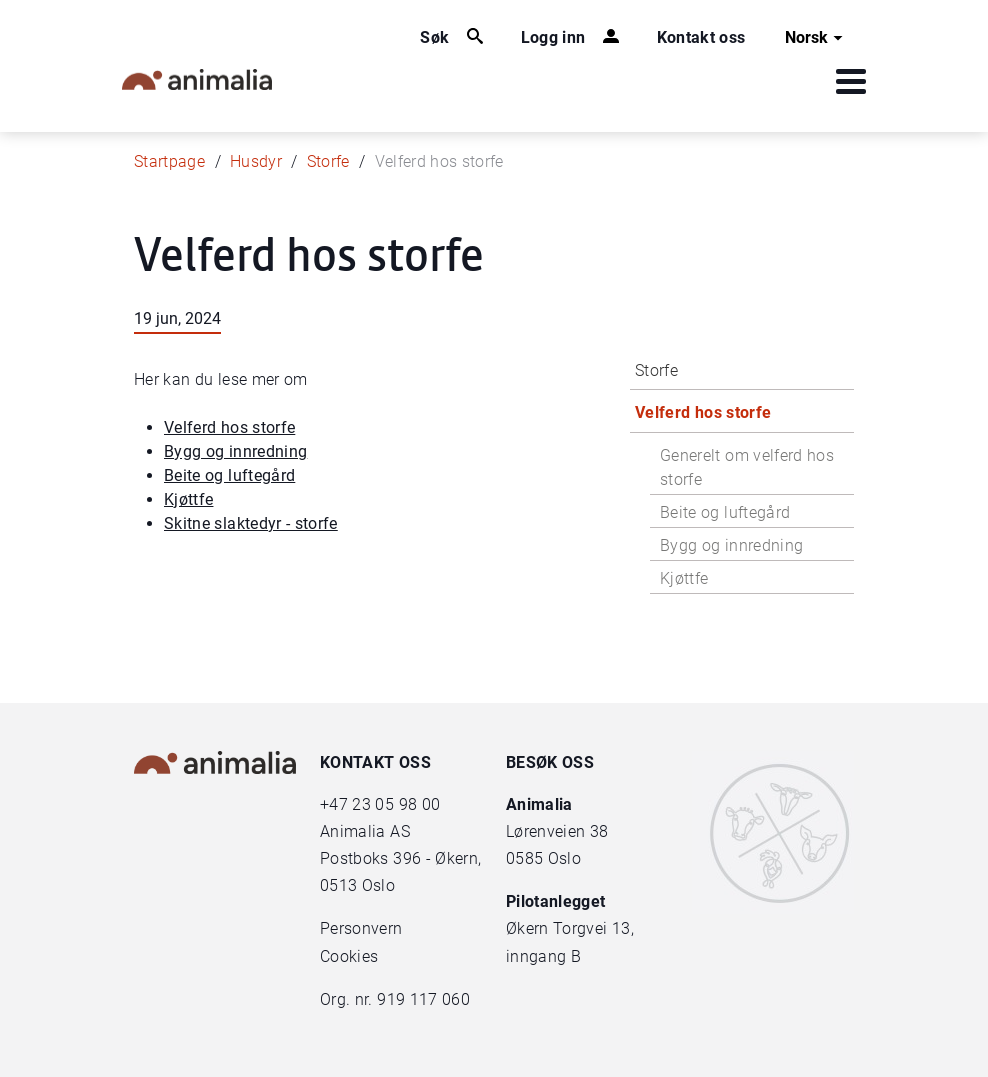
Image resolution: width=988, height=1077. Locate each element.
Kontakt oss (701, 37)
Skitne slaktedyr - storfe (251, 523)
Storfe (328, 161)
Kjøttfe (188, 499)
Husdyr (256, 161)
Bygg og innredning (235, 451)
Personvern (361, 928)
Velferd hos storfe (229, 427)
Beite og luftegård (229, 475)
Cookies (349, 956)
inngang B (543, 956)
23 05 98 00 (396, 804)
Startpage (169, 161)
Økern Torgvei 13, (572, 928)
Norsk (816, 38)
